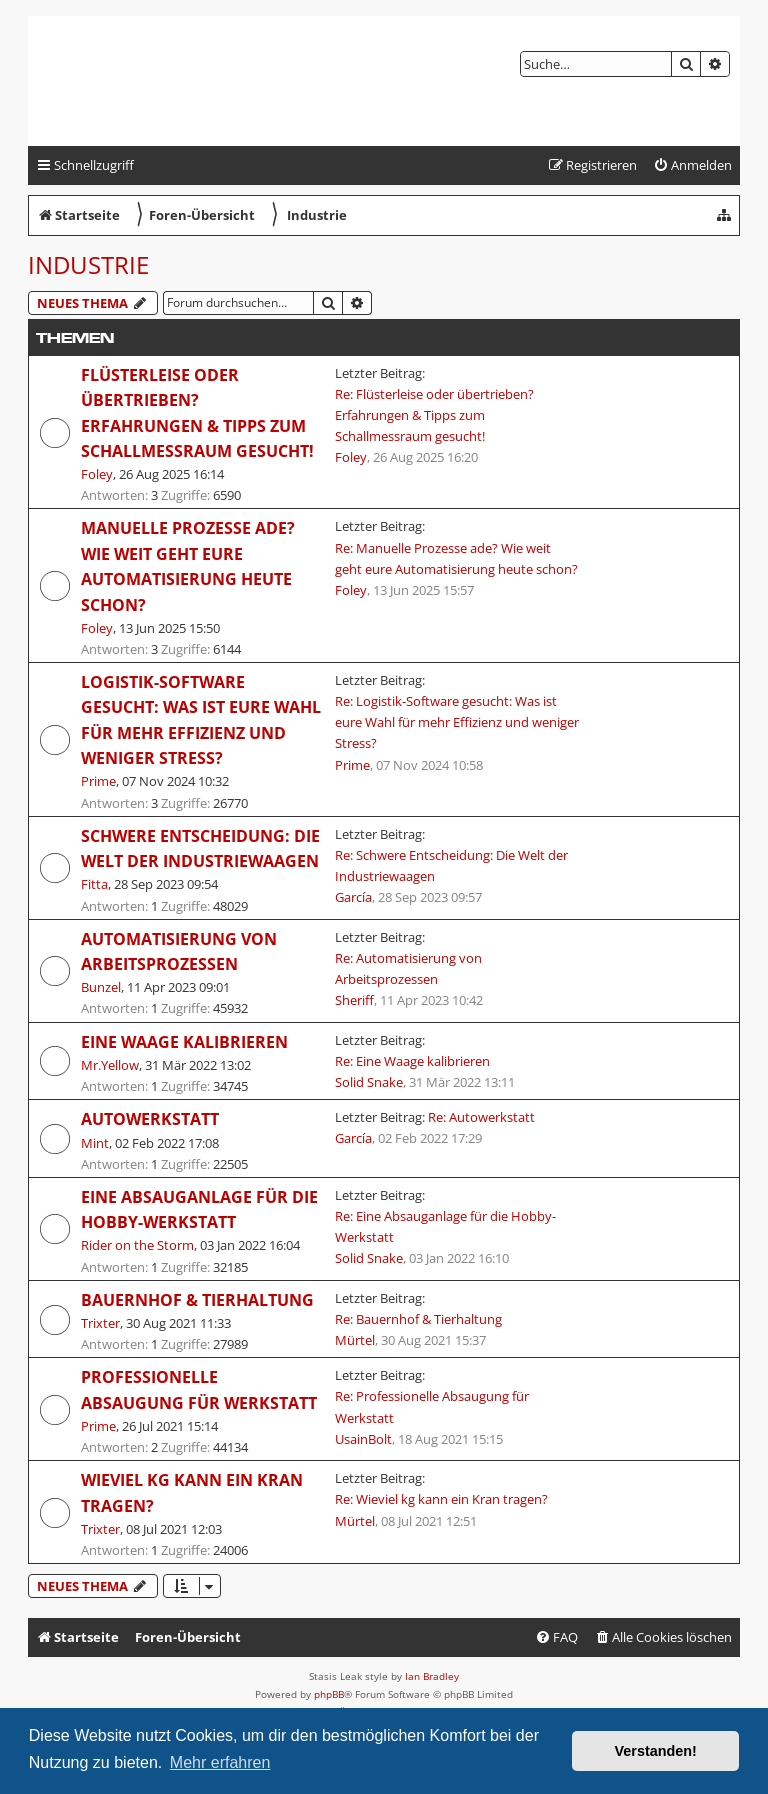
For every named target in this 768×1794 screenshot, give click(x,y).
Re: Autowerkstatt (481, 1117)
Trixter (100, 1323)
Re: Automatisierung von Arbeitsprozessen (408, 968)
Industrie (88, 264)
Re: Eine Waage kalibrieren (412, 1061)
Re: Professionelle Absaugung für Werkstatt (432, 1406)
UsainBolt (363, 1439)
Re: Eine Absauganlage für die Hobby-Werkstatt (445, 1226)
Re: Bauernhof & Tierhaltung (418, 1319)
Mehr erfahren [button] (220, 1762)
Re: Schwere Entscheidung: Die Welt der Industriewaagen (451, 865)
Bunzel (101, 987)
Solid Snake (369, 1082)
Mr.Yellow (110, 1065)
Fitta (94, 884)
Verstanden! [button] (656, 1751)
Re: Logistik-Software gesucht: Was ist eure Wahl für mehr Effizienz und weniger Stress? (457, 722)
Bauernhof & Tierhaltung (197, 1300)
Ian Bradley (432, 1676)
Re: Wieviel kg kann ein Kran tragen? (441, 1499)
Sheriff (354, 1000)
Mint (95, 1143)
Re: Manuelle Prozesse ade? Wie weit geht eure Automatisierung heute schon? (456, 558)
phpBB (329, 1694)
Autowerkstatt (150, 1119)
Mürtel (355, 1340)
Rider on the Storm (137, 1245)
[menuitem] (692, 165)
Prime (98, 781)
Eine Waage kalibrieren (184, 1042)
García (353, 897)
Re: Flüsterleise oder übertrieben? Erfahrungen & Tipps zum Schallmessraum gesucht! (434, 415)
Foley (97, 474)
